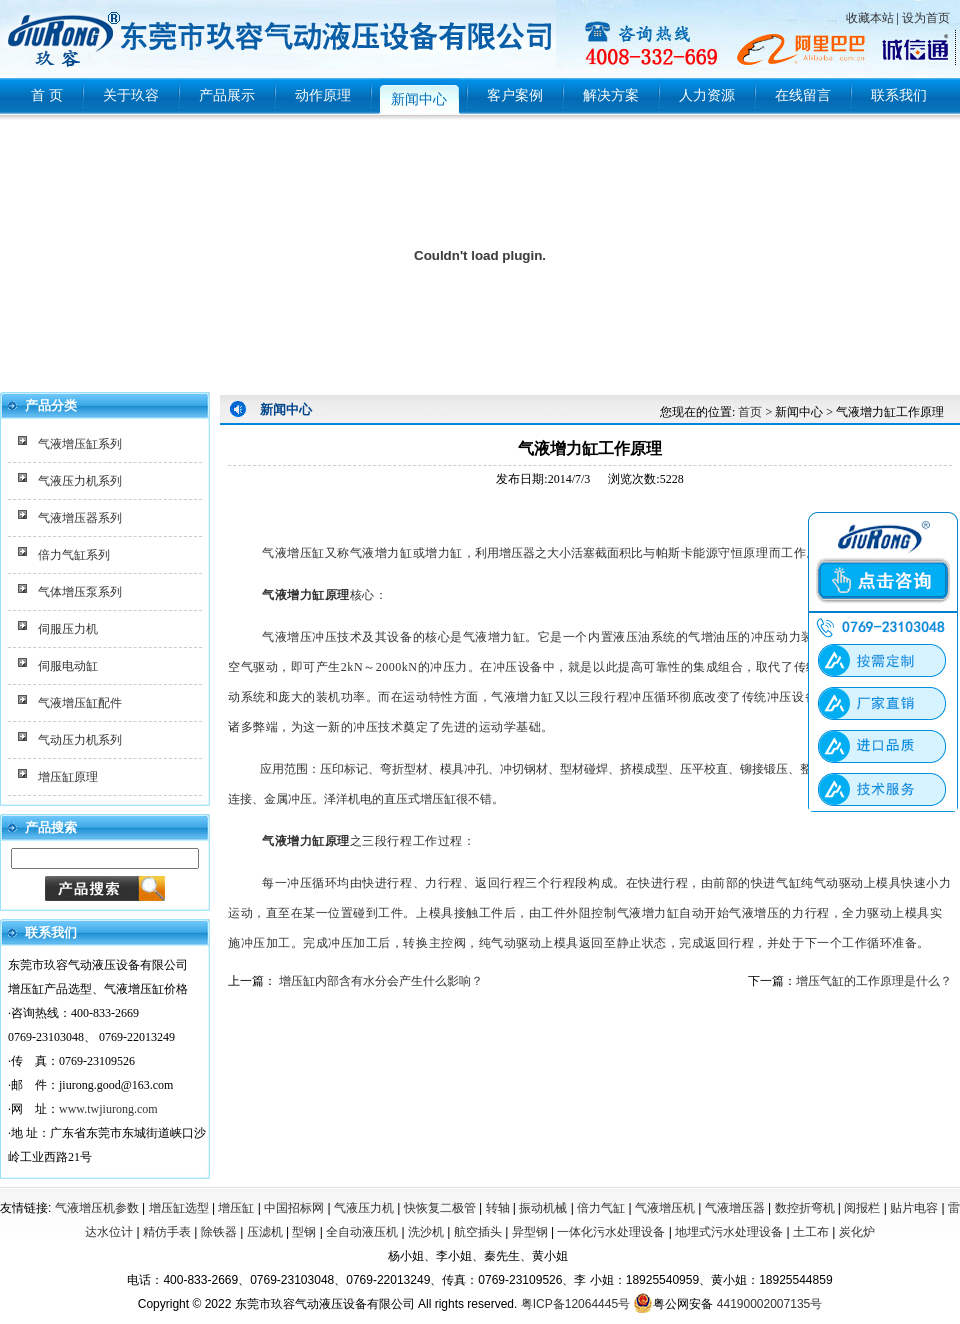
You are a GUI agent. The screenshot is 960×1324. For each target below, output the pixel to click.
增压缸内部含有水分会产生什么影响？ (379, 981)
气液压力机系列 (80, 481)
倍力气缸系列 (74, 555)
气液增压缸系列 (80, 444)
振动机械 (543, 1208)
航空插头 (478, 1232)
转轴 (498, 1208)
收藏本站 (870, 18)
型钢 (304, 1232)
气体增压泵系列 (80, 592)
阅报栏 (862, 1208)
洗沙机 (426, 1232)
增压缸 (236, 1208)
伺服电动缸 (68, 666)
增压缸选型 (179, 1208)
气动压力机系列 (80, 740)
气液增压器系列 (80, 518)
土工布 (811, 1232)
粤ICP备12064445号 (575, 1304)
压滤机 (265, 1232)
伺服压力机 (68, 629)
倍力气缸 (601, 1208)
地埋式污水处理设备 (729, 1232)
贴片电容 (914, 1208)
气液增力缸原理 (306, 841)
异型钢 (530, 1232)
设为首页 (926, 18)
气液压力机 (364, 1208)
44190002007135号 (769, 1304)
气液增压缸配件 (80, 703)
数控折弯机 (805, 1208)
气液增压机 (665, 1208)
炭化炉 (857, 1232)
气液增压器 (735, 1208)
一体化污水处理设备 (611, 1232)
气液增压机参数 (97, 1208)
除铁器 (219, 1232)
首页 (750, 412)
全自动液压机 (362, 1232)
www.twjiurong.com (108, 1109)
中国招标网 (294, 1208)
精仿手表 (167, 1232)
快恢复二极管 (440, 1208)
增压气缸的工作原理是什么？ (874, 981)
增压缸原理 (68, 777)
